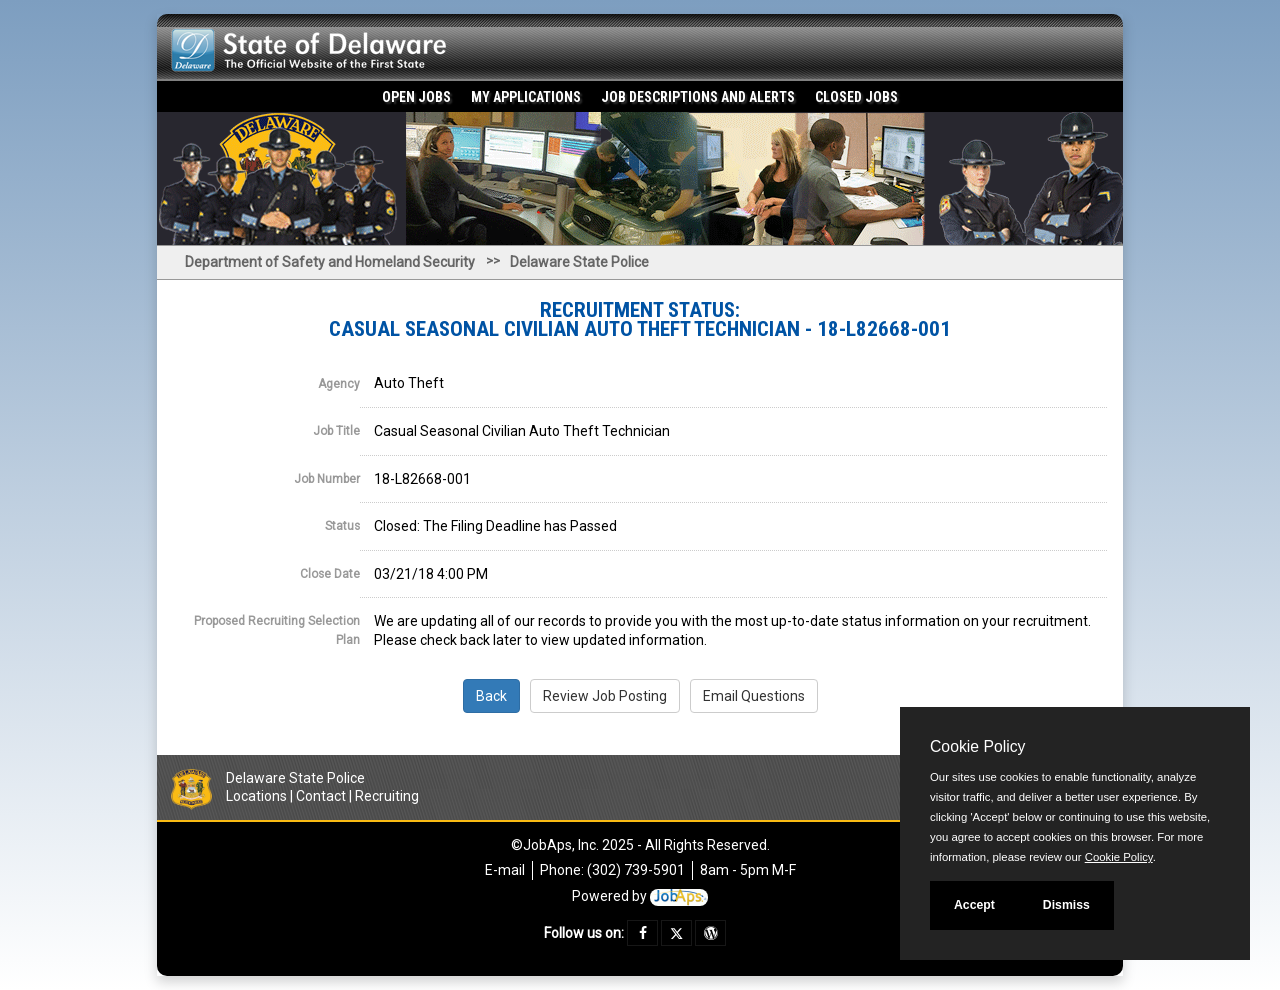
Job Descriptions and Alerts (698, 97)
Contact (321, 796)
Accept (974, 905)
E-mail (505, 870)
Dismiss (1066, 905)
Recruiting (387, 796)
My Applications (526, 97)
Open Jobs (416, 97)
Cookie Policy (977, 746)
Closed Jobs (856, 97)
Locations (256, 796)
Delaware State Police (579, 262)
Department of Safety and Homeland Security (330, 262)
